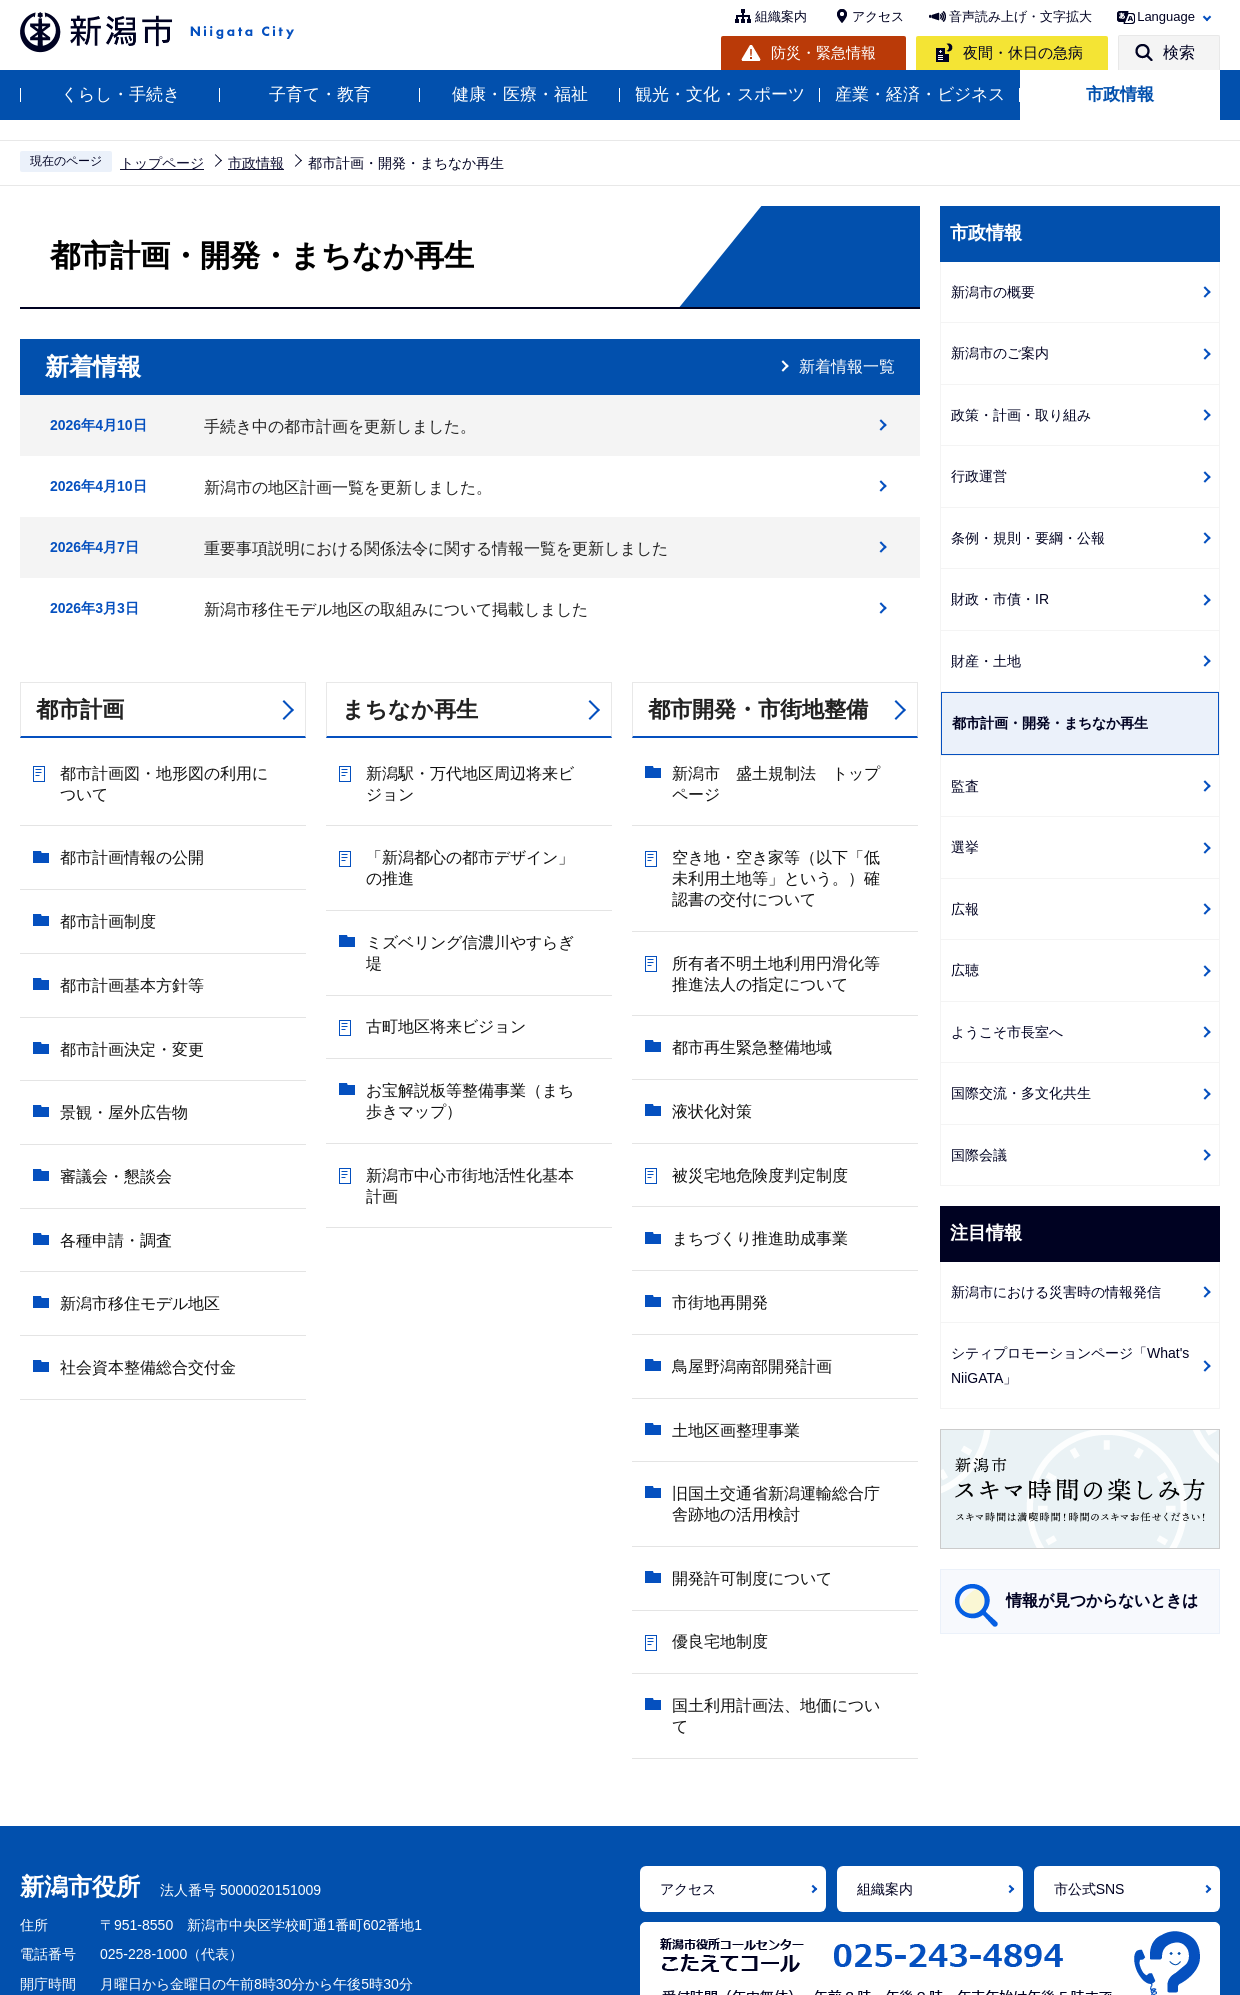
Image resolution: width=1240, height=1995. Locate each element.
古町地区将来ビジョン (441, 962)
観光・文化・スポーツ (720, 94)
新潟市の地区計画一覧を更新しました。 (348, 487)
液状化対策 (707, 1065)
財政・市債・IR (1000, 599)
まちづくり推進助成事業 (755, 1159)
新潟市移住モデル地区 (135, 1169)
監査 (965, 786)
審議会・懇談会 (111, 1075)
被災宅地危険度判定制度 (755, 1112)
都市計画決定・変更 (127, 981)
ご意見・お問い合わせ (869, 1966)
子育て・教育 (320, 94)
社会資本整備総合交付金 (143, 1216)
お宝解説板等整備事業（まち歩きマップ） (481, 1023)
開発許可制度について (747, 1422)
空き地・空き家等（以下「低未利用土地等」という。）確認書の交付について (787, 868)
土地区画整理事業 (731, 1300)
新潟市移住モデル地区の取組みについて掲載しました (396, 609)
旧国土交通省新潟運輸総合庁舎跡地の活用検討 (787, 1361)
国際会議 (979, 1155)
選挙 (965, 847)
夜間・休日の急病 (1023, 52)
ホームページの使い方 (271, 1966)
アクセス (878, 16)
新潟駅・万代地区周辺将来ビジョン (481, 779)
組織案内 (781, 16)
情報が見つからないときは (1102, 1600)
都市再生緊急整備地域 (747, 1018)
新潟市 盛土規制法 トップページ (787, 779)
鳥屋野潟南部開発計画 (747, 1253)
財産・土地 (986, 661)
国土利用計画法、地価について (779, 1516)
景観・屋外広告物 (119, 1028)
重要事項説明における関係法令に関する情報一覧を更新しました (436, 548)
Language (1166, 16)
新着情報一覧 (847, 366)
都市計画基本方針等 (127, 934)
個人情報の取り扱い (598, 1966)
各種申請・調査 (111, 1122)
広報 (965, 909)
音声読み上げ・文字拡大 (1020, 16)
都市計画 (80, 709)
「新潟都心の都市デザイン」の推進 (481, 854)
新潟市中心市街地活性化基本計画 (481, 1084)
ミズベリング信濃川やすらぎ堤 (473, 915)
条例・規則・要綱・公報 (1028, 538)
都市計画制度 (103, 887)
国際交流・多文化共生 (1021, 1093)
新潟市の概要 (993, 292)
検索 (1179, 52)
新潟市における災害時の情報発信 (1056, 1292)
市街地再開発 (715, 1206)
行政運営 (979, 476)
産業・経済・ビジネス (920, 94)
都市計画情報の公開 (127, 840)
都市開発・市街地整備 (758, 709)
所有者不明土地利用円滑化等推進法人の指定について (787, 957)
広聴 (965, 970)
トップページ (162, 163)
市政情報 (1120, 94)
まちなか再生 (410, 709)
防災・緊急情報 (823, 52)
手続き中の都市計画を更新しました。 (340, 426)
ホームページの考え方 (90, 1966)
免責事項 (730, 1966)
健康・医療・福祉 (520, 94)
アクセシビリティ (438, 1966)
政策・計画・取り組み (1021, 415)
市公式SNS (1089, 1747)
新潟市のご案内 (1000, 353)
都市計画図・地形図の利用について (175, 779)
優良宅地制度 (715, 1469)
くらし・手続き (120, 94)
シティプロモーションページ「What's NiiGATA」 (1070, 1365)
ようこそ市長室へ (1007, 1032)
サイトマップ (1022, 1966)
